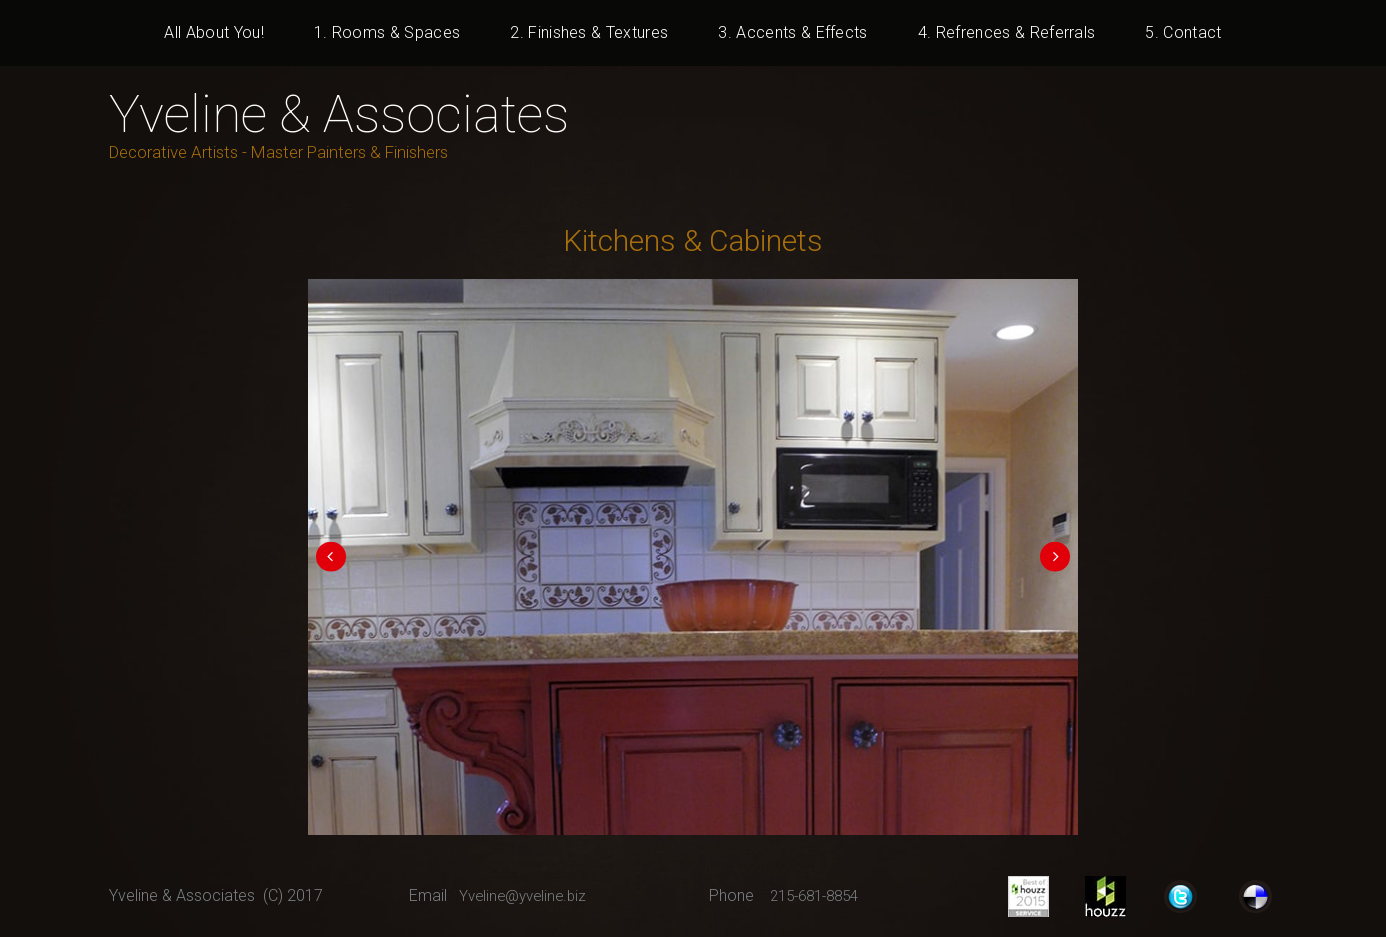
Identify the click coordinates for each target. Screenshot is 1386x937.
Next (1047, 556)
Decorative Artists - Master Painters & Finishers (293, 151)
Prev (338, 556)
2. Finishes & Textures (589, 32)
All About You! (213, 32)
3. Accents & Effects (792, 32)
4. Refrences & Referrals (1007, 32)
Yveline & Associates (353, 113)
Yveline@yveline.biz (527, 914)
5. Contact (1183, 32)
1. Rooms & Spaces (387, 32)
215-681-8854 (820, 914)
